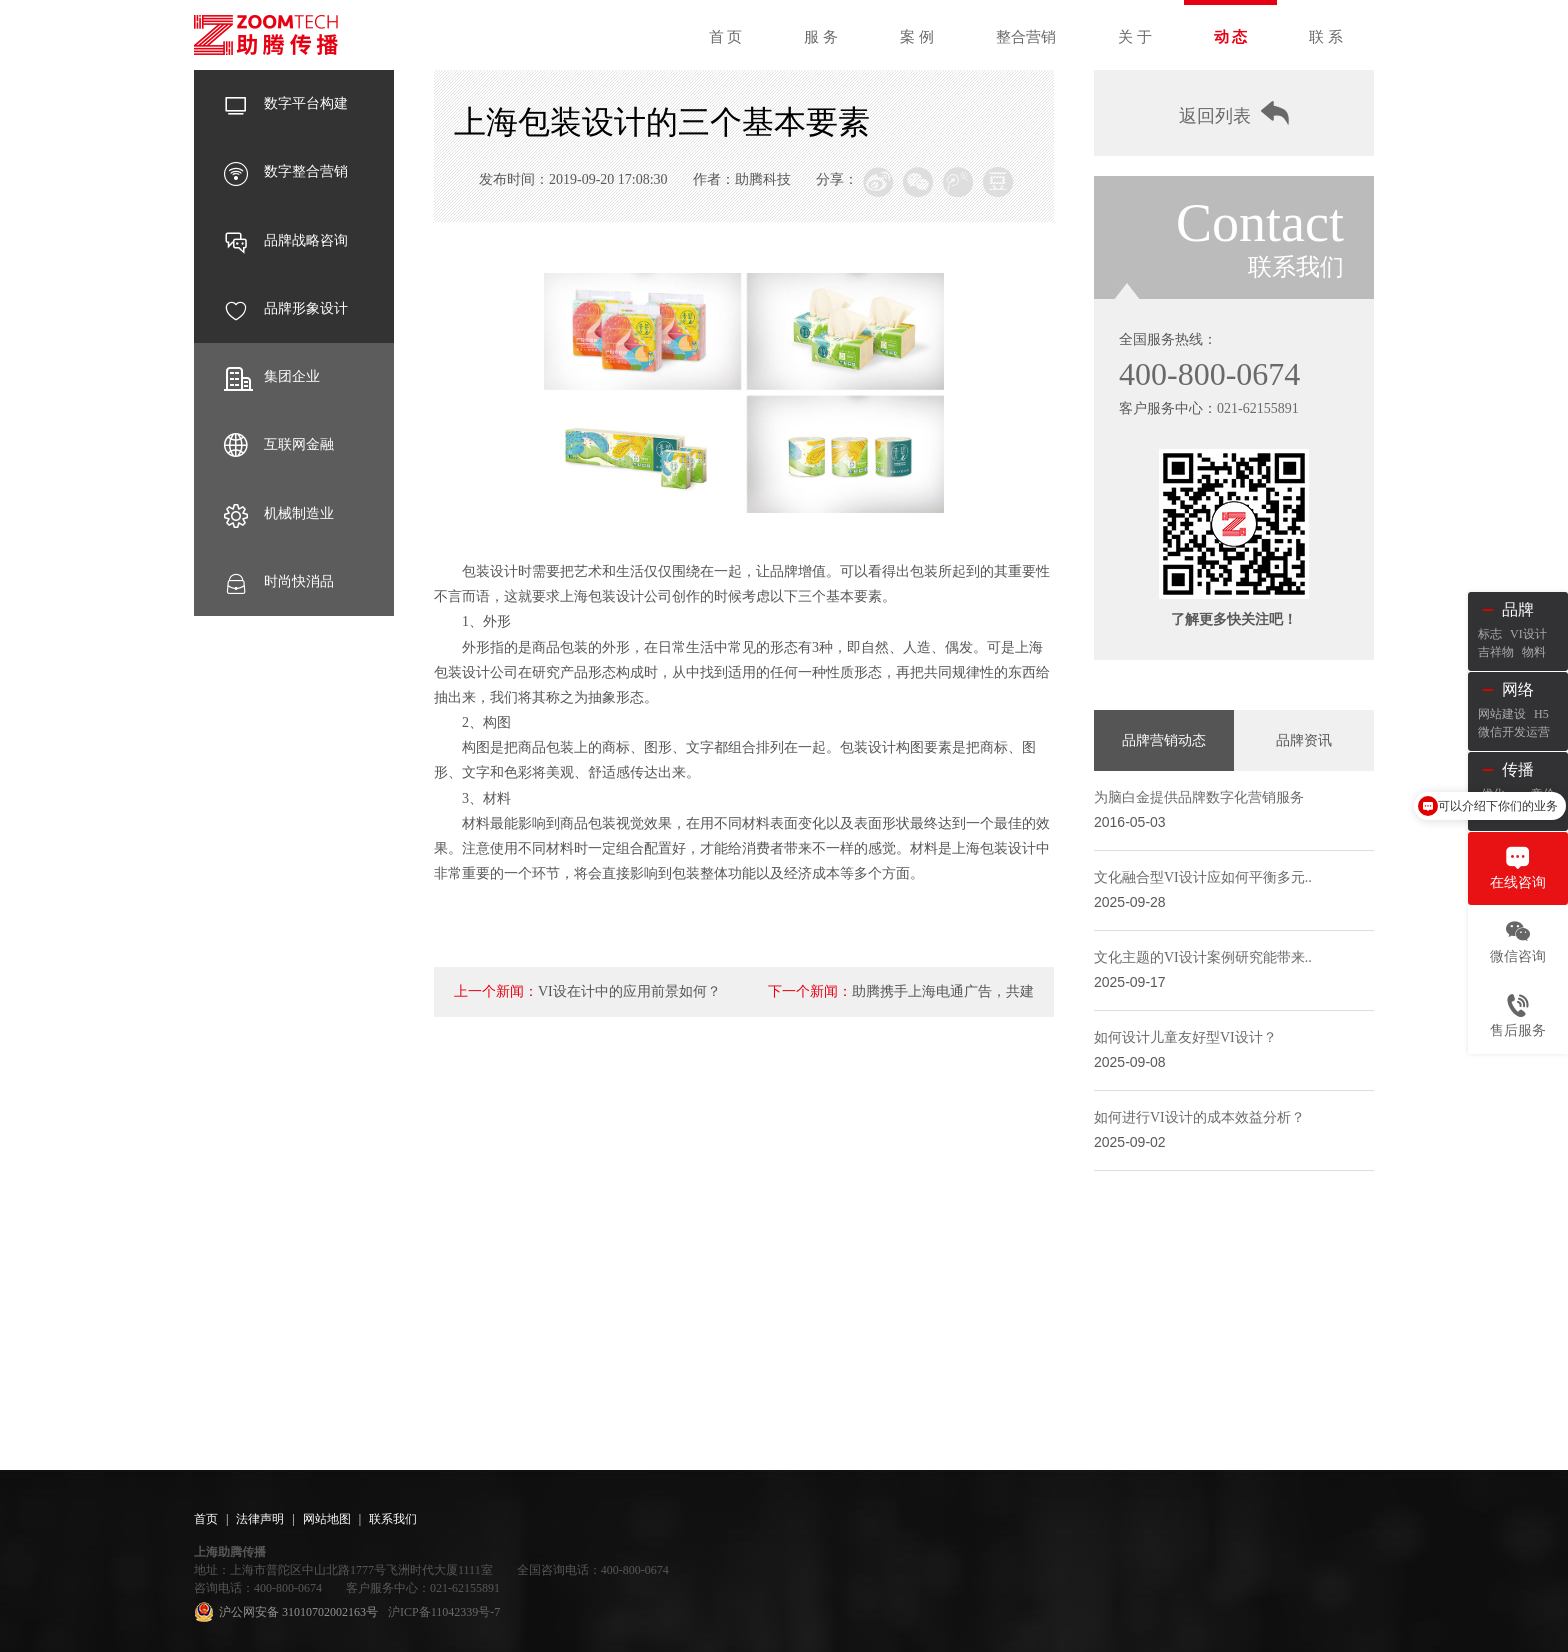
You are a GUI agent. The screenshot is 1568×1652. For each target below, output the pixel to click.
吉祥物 (1496, 652)
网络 (1518, 689)
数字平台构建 (286, 104)
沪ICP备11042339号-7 (444, 1612)
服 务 (821, 37)
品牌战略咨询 (286, 241)
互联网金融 (279, 445)
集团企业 (272, 377)
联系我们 (393, 1519)
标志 (1490, 634)
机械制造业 (279, 514)
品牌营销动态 (1164, 740)
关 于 (1135, 37)
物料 (1534, 652)
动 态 (1231, 37)
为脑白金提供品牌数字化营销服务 (1199, 797)
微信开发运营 (1514, 732)
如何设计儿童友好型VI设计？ (1185, 1037)
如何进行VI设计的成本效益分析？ (1199, 1117)
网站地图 (327, 1519)
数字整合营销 (286, 172)
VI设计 (1528, 634)
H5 (1541, 714)
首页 (206, 1519)
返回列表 (1234, 113)
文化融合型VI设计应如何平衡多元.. (1203, 877)
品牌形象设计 (286, 309)
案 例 (917, 37)
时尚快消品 (279, 582)
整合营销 (1026, 37)
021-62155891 (1258, 408)
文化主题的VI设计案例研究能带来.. (1203, 957)
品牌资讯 (1304, 740)
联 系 (1326, 37)
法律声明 (260, 1519)
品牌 (1518, 609)
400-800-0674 (1209, 374)
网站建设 (1502, 714)
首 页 (726, 37)
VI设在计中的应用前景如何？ (629, 991)
